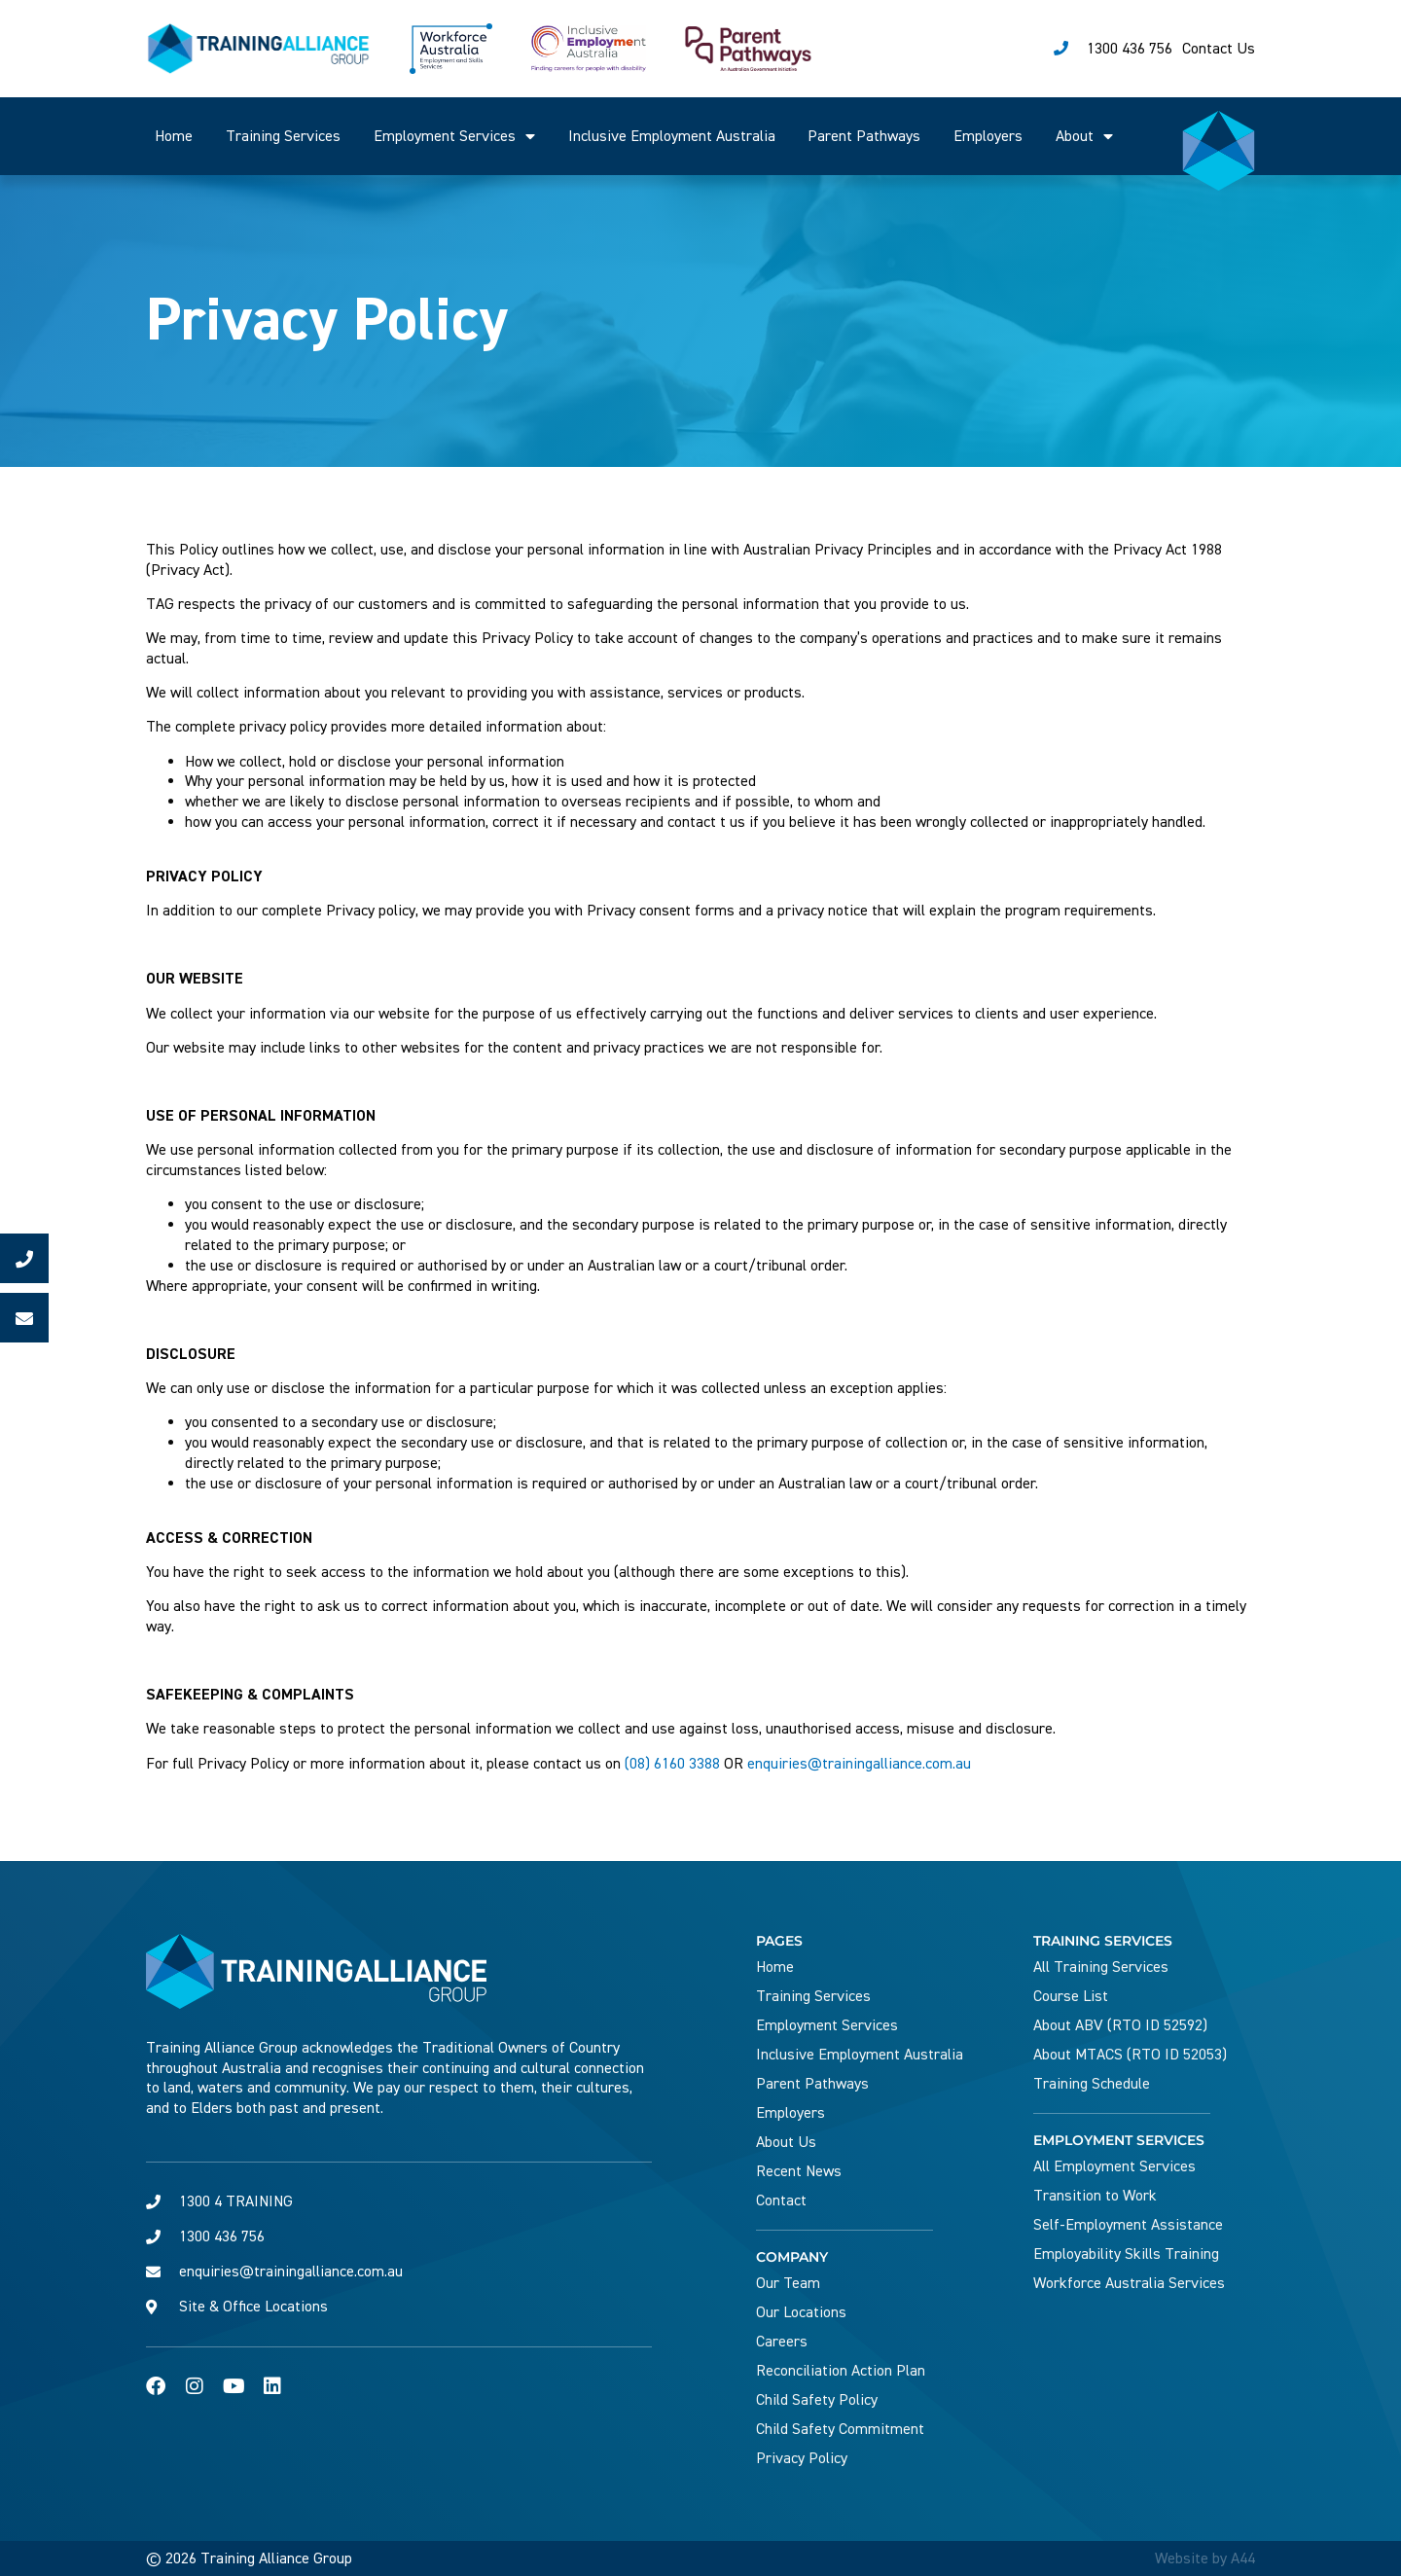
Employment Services (454, 136)
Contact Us (1218, 48)
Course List (1070, 1996)
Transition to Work (1095, 2195)
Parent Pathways (864, 136)
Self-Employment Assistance (1128, 2225)
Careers (782, 2341)
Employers (988, 136)
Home (174, 136)
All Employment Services (1114, 2166)
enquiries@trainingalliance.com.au (859, 1763)
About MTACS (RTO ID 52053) (1130, 2054)
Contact (781, 2200)
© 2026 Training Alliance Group (249, 2558)
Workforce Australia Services (1129, 2283)
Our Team (788, 2283)
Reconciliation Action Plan (840, 2370)
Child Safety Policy (817, 2400)
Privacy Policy (801, 2458)
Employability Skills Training (1126, 2254)
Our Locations (801, 2312)
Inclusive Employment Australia (671, 136)
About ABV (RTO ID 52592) (1120, 2025)
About (1084, 136)
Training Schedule (1091, 2083)
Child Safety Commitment (840, 2429)
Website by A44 (1205, 2558)
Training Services (283, 136)
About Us (786, 2142)
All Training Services (1100, 1967)
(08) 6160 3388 (672, 1763)
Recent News (799, 2171)
